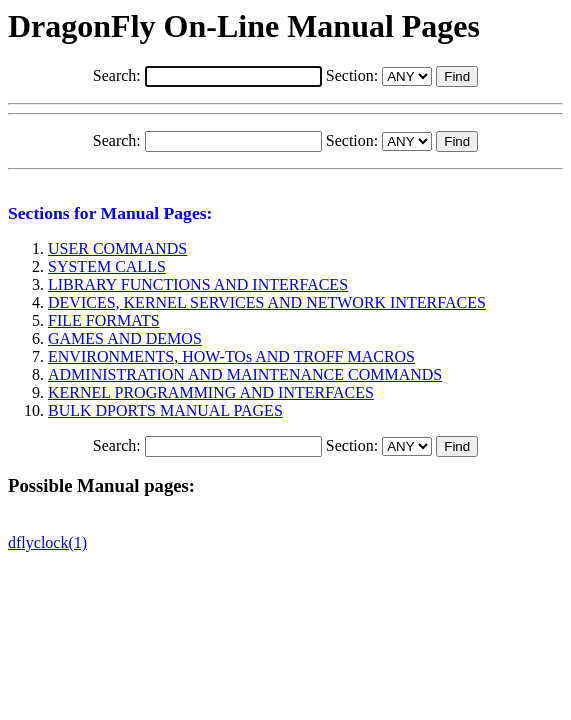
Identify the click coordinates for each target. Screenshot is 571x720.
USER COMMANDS (117, 248)
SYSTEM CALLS (107, 266)
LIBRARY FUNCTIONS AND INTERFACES (198, 284)
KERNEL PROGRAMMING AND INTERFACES (211, 392)
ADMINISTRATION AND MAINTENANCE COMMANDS (245, 374)
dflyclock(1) (47, 542)
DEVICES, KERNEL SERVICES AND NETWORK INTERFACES (267, 302)
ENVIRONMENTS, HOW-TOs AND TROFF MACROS (231, 356)
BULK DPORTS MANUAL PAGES (165, 410)
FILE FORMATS (104, 320)
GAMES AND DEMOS (125, 338)
